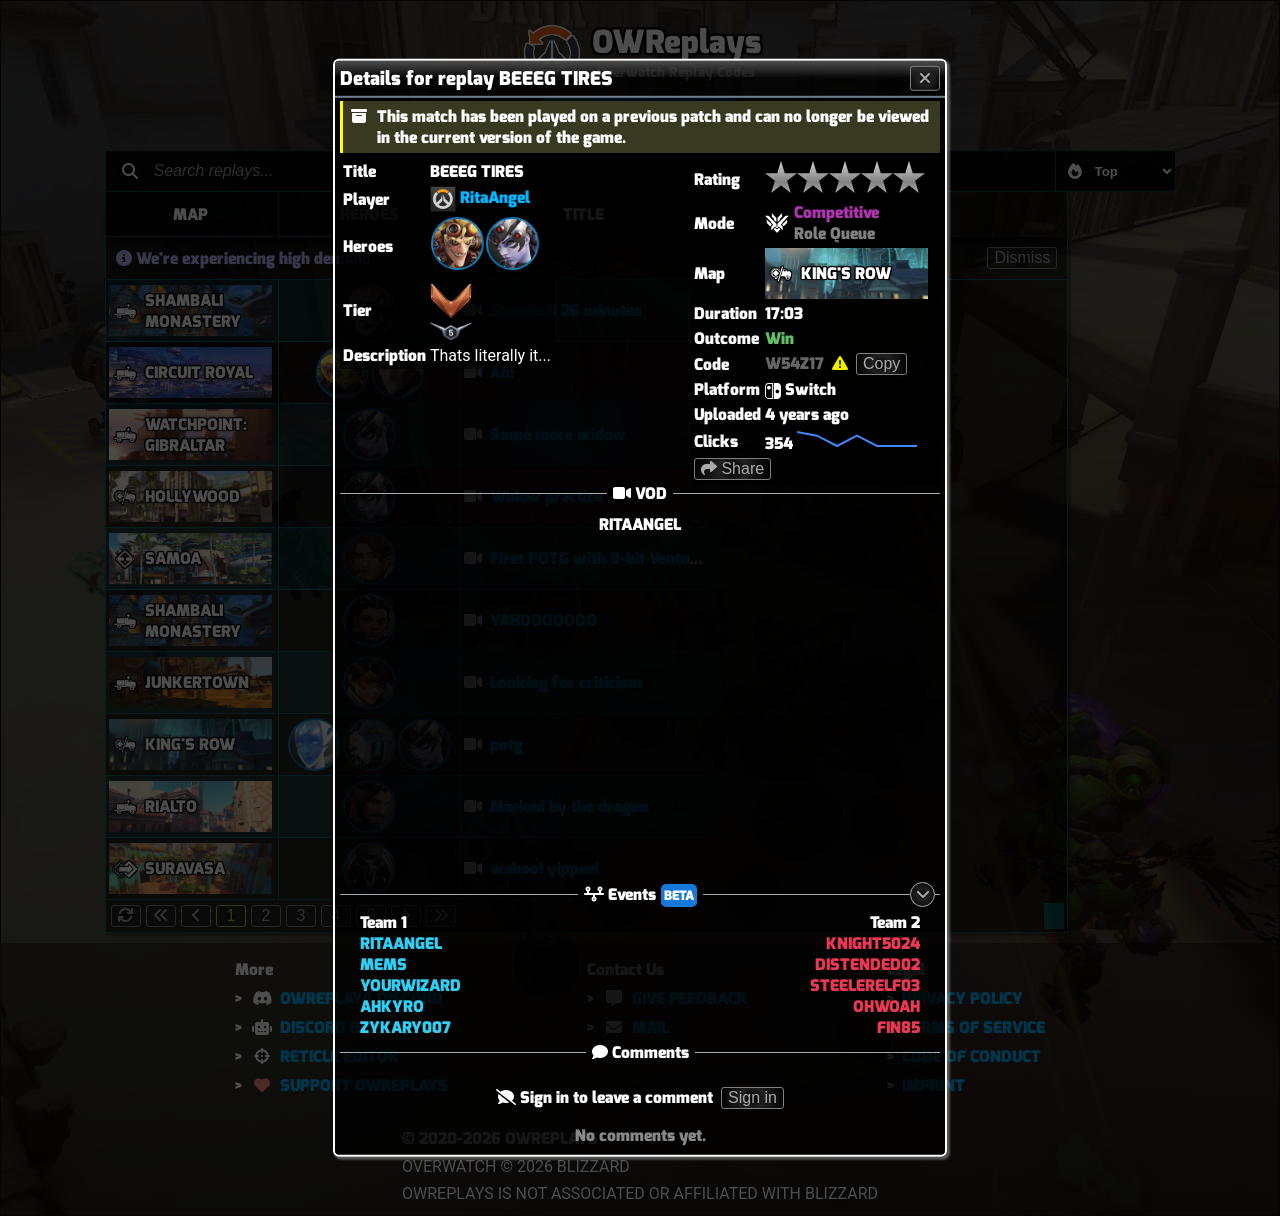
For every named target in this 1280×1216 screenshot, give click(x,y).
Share (732, 468)
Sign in (752, 1097)
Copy (881, 363)
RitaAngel (495, 197)
